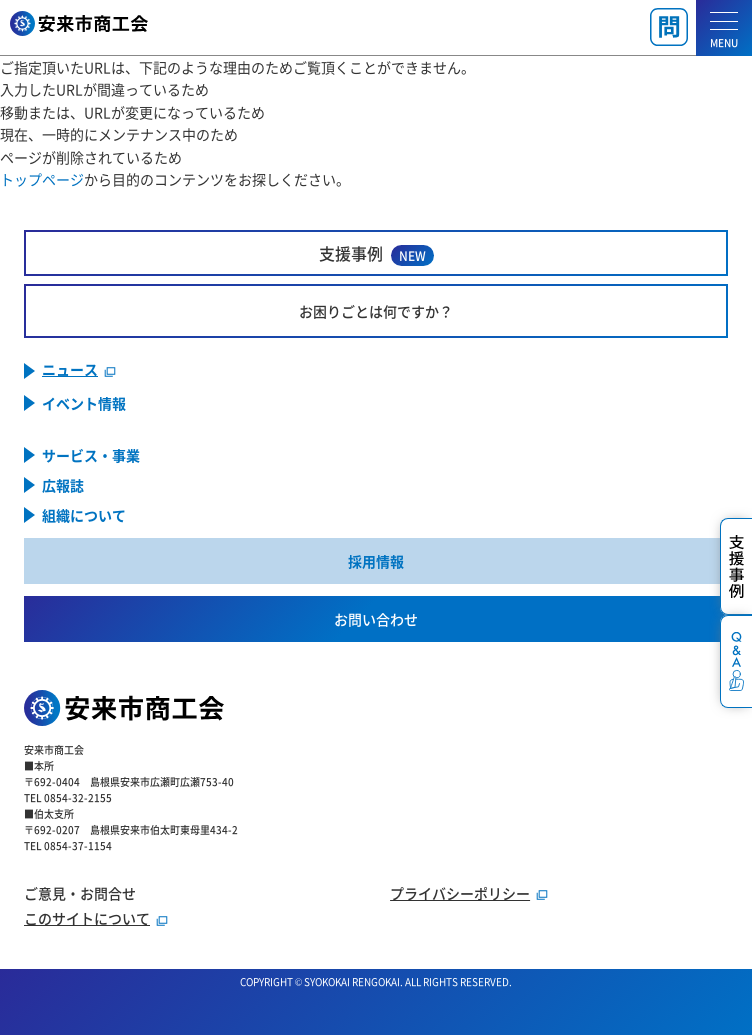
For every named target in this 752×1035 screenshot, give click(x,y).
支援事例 (376, 253)
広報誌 (63, 485)
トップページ (42, 179)
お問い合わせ (376, 619)
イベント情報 (84, 403)
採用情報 (376, 561)
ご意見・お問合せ (80, 893)
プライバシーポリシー (460, 893)
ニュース (70, 370)
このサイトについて (87, 918)
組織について (84, 515)
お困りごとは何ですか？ (376, 311)
